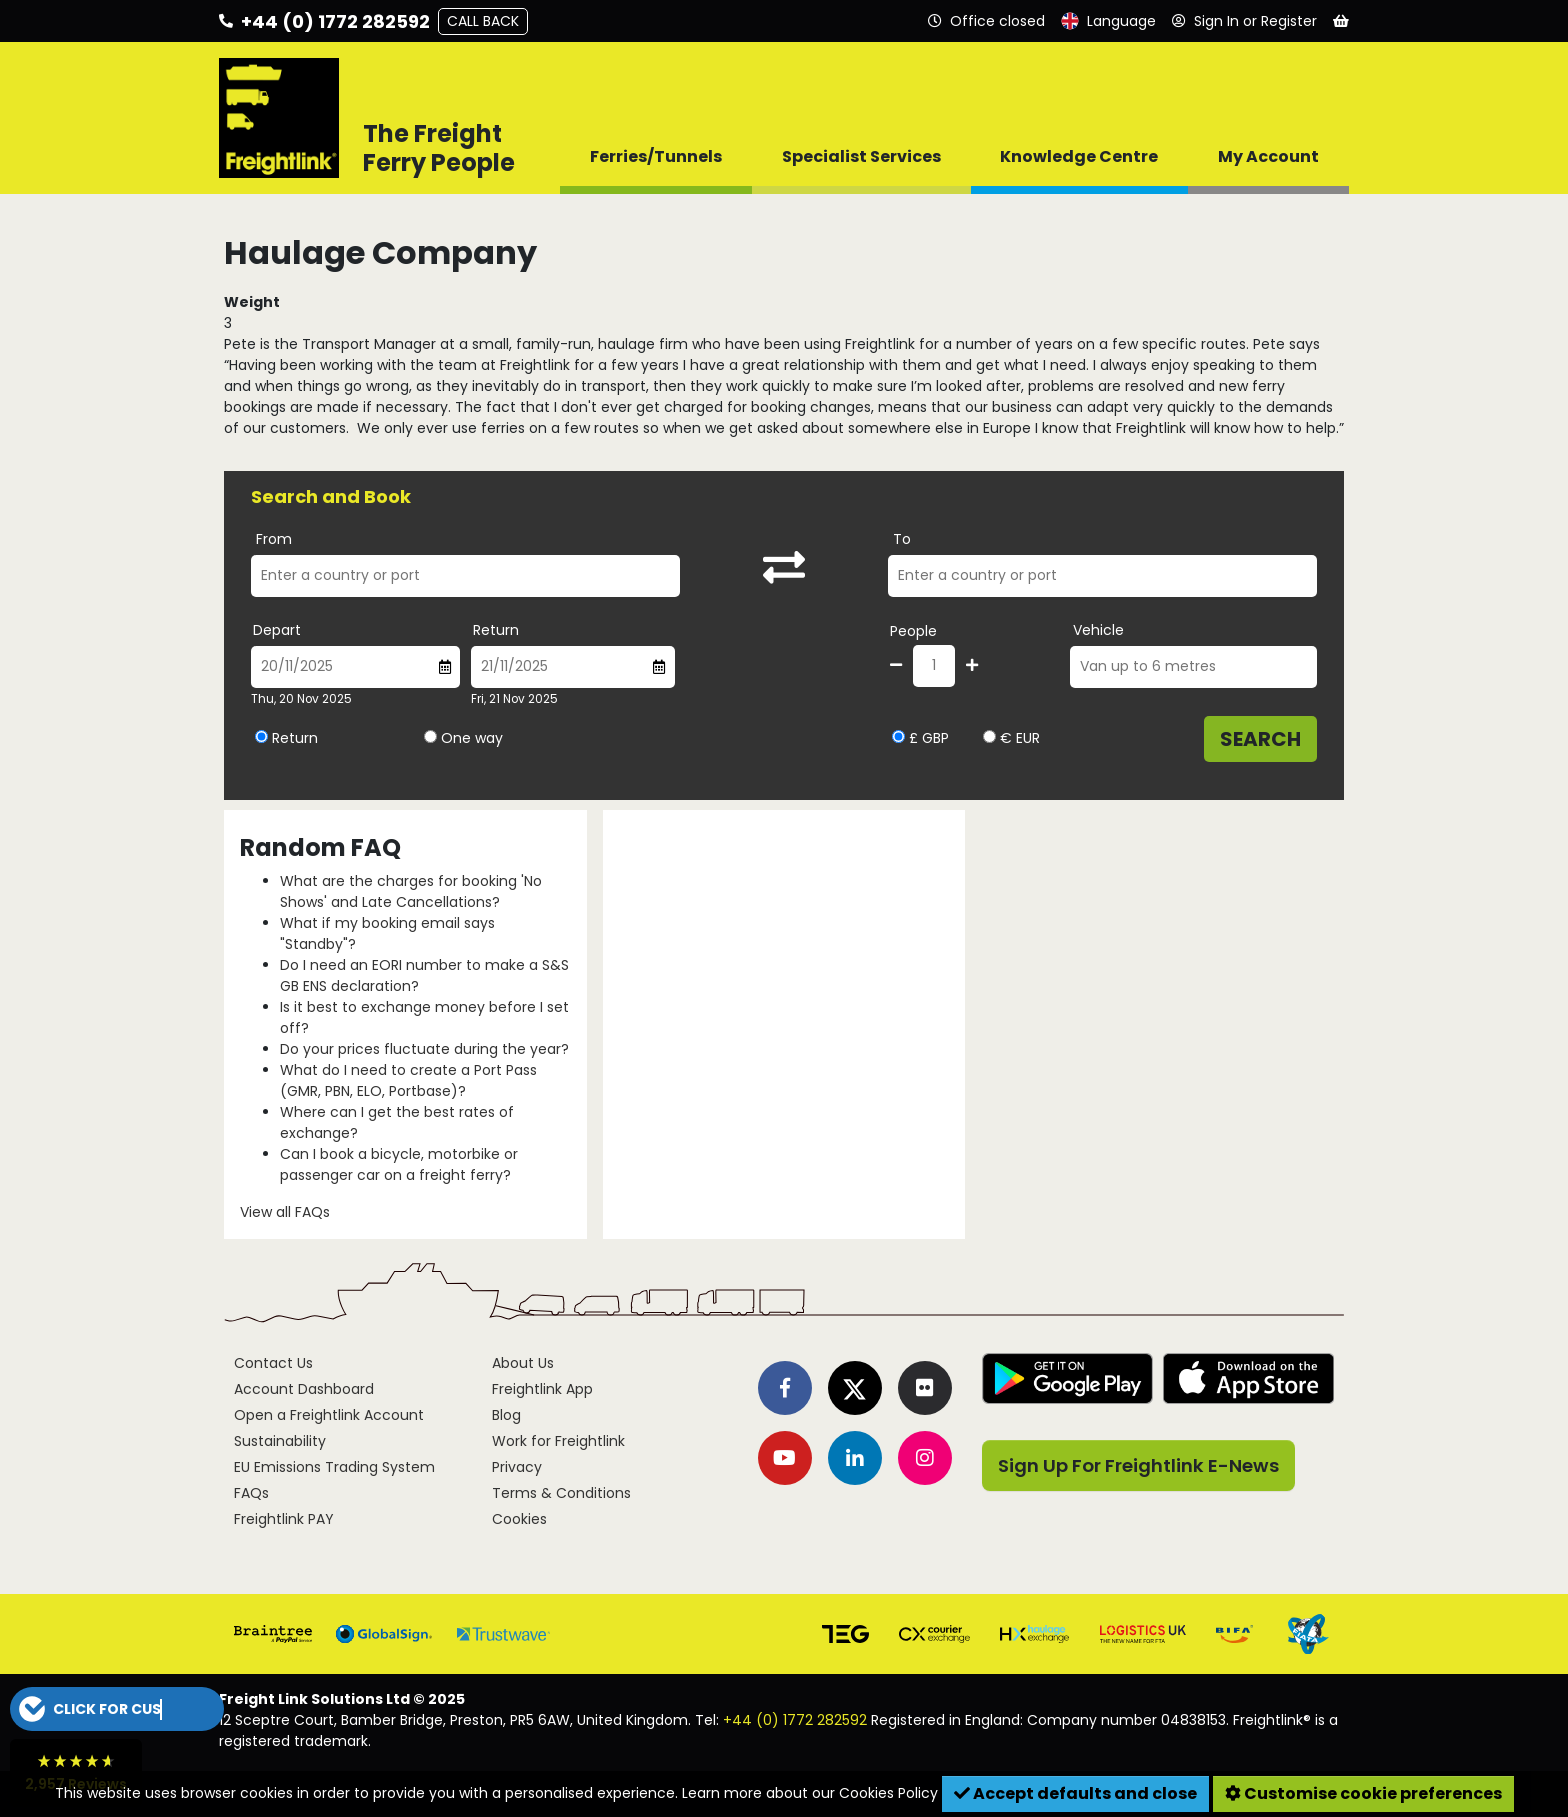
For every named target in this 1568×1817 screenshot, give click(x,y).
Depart (277, 630)
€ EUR (1011, 738)
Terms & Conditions (561, 1493)
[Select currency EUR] (989, 736)
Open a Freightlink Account (329, 1415)
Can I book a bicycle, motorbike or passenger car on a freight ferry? (399, 1164)
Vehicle (1098, 630)
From (274, 539)
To (902, 539)
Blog (506, 1415)
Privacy (517, 1467)
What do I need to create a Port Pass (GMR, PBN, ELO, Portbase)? (408, 1080)
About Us (523, 1363)
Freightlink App (542, 1389)
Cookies (519, 1519)
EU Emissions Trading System (334, 1467)
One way (472, 738)
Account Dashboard (304, 1389)
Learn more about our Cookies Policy (810, 1793)
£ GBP (920, 738)
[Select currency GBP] (898, 736)
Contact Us (273, 1363)
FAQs (251, 1493)
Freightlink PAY (284, 1519)
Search (1260, 739)
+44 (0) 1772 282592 (795, 1720)
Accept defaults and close (1075, 1793)
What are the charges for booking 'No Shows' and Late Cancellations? (411, 891)
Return (496, 630)
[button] (117, 1709)
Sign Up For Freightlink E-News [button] (1138, 1465)
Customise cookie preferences (1363, 1793)
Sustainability (280, 1441)
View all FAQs (285, 1212)
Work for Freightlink (558, 1441)
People (913, 631)
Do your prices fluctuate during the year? (424, 1049)
